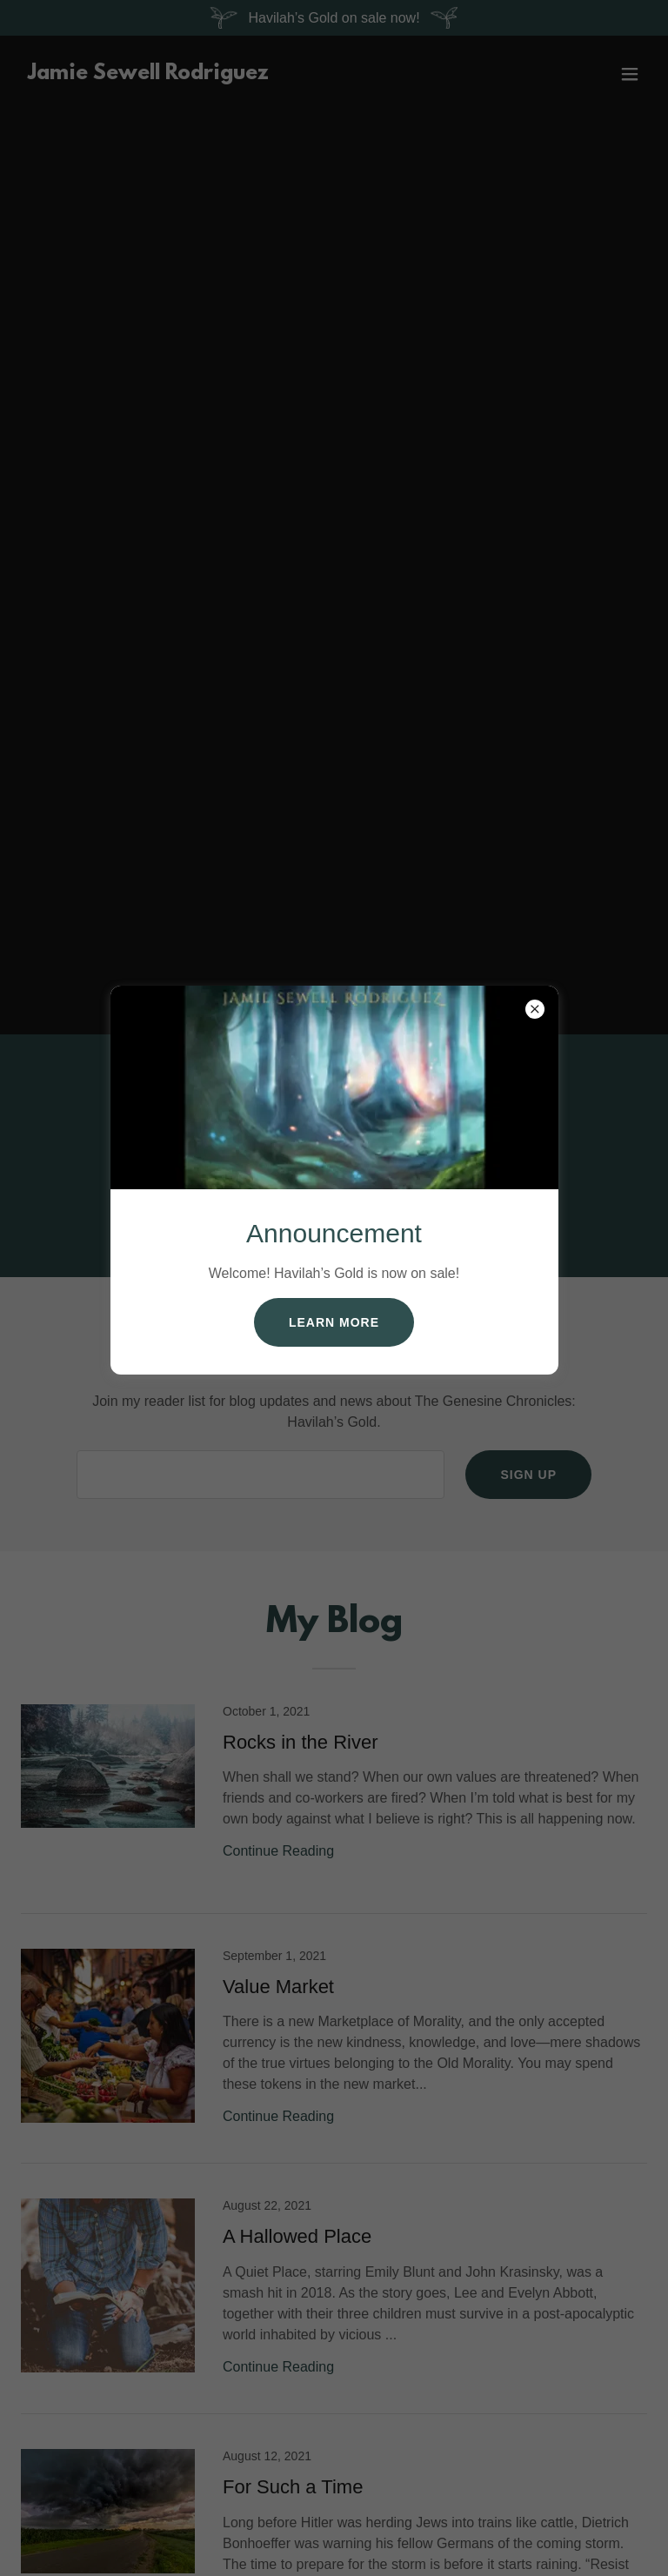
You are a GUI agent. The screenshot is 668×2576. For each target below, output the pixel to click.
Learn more (334, 1322)
